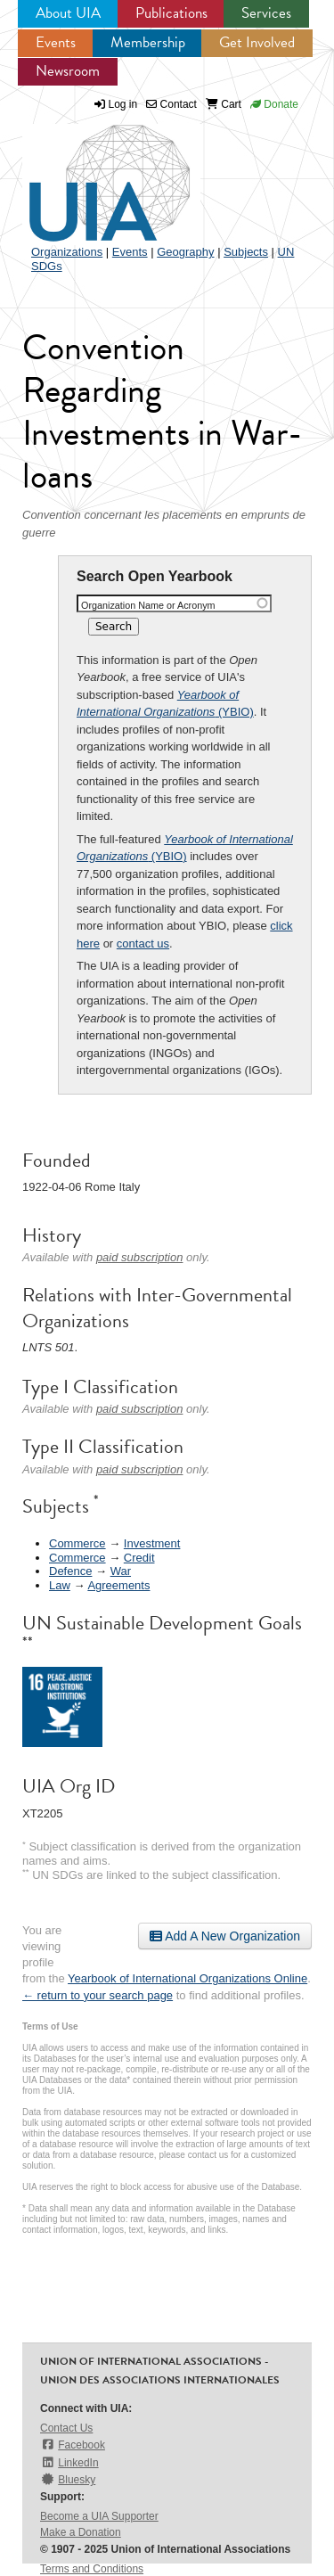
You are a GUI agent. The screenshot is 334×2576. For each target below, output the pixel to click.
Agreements (118, 1585)
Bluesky (67, 2479)
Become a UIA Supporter (99, 2516)
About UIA (68, 13)
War (120, 1571)
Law (59, 1585)
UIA (89, 173)
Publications (171, 13)
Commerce (77, 1543)
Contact (171, 104)
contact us (143, 943)
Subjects (246, 251)
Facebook (72, 2444)
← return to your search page (97, 1995)
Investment (152, 1543)
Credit (139, 1557)
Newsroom (68, 71)
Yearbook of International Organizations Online (187, 1978)
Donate (274, 104)
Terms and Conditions (91, 2569)
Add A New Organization (225, 1936)
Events (56, 42)
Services (266, 13)
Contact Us (66, 2428)
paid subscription (139, 1257)
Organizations (66, 251)
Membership (147, 42)
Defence (70, 1571)
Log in (123, 104)
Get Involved (257, 42)
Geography (185, 251)
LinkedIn (69, 2462)
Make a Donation (80, 2532)
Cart (223, 104)
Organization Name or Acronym (148, 605)
